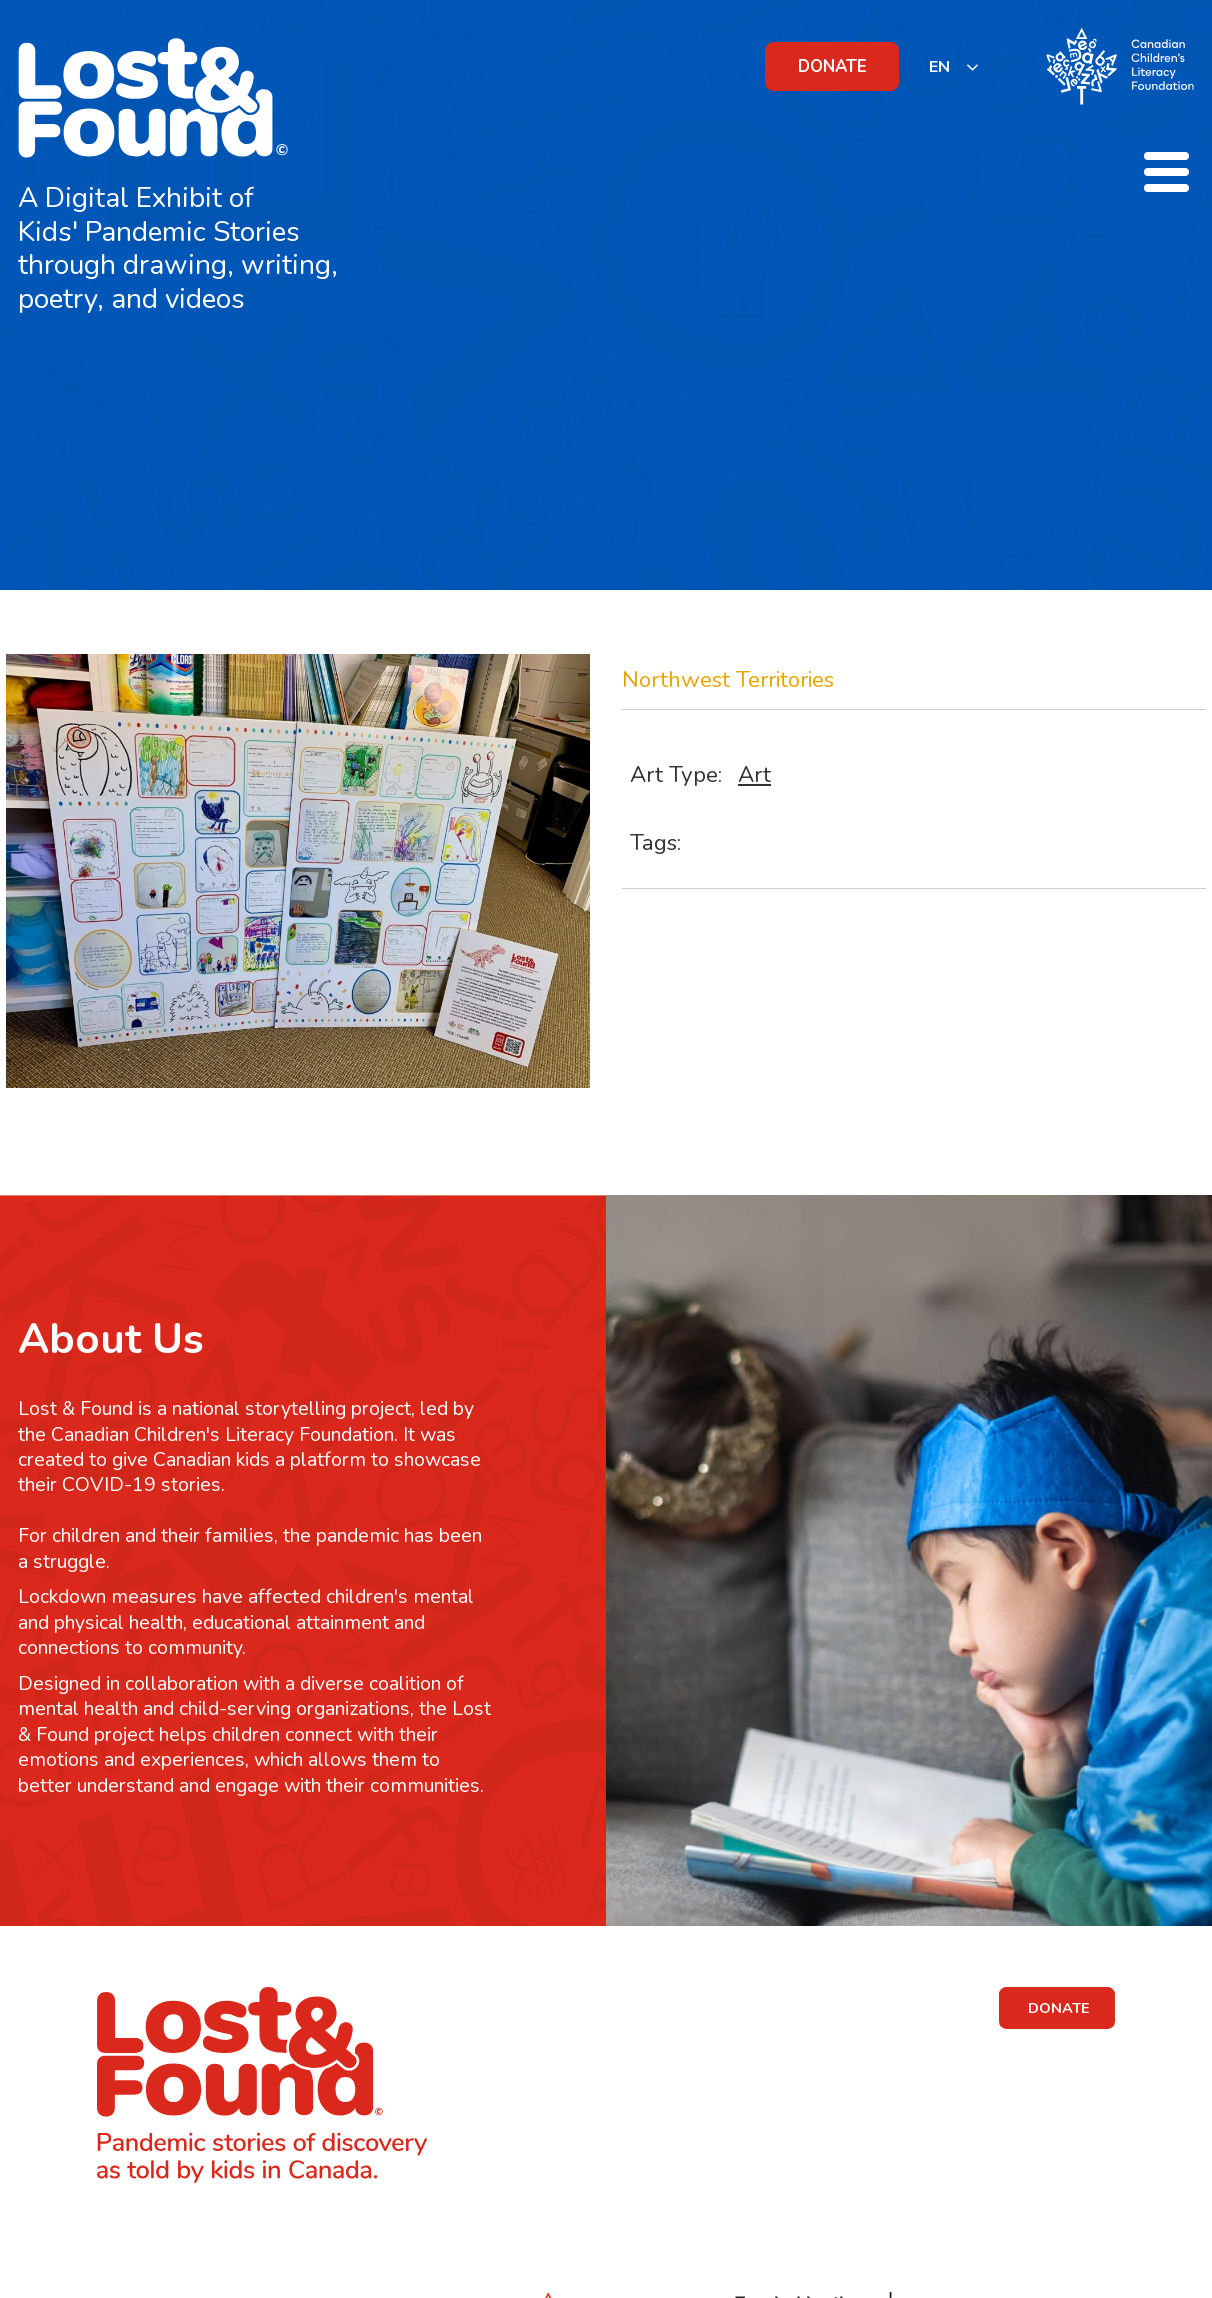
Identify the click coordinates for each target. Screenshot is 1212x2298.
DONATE (832, 66)
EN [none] (939, 67)
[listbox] (954, 66)
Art (754, 774)
